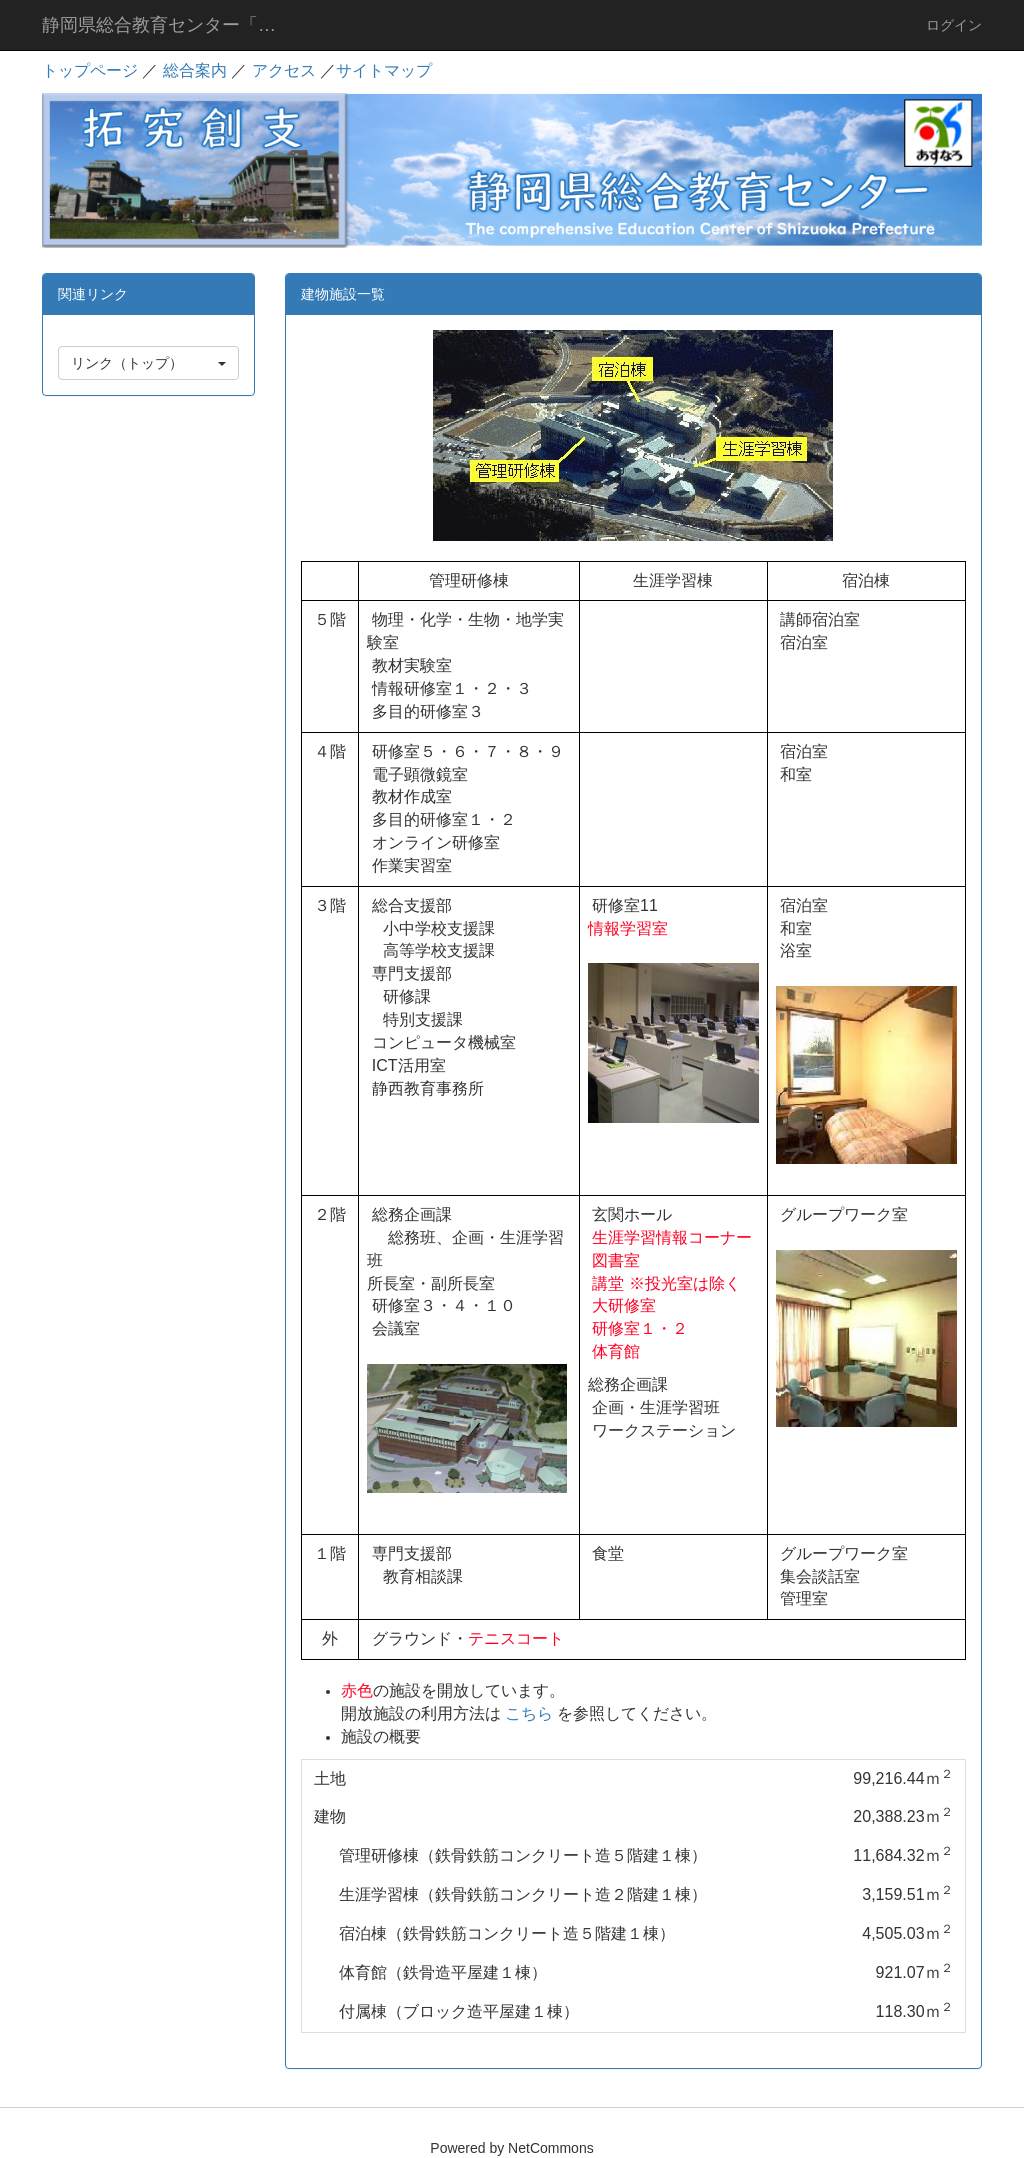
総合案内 (195, 70)
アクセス (284, 70)
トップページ (90, 70)
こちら (529, 1713)
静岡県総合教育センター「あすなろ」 (174, 25)
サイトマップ (384, 70)
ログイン (954, 25)
